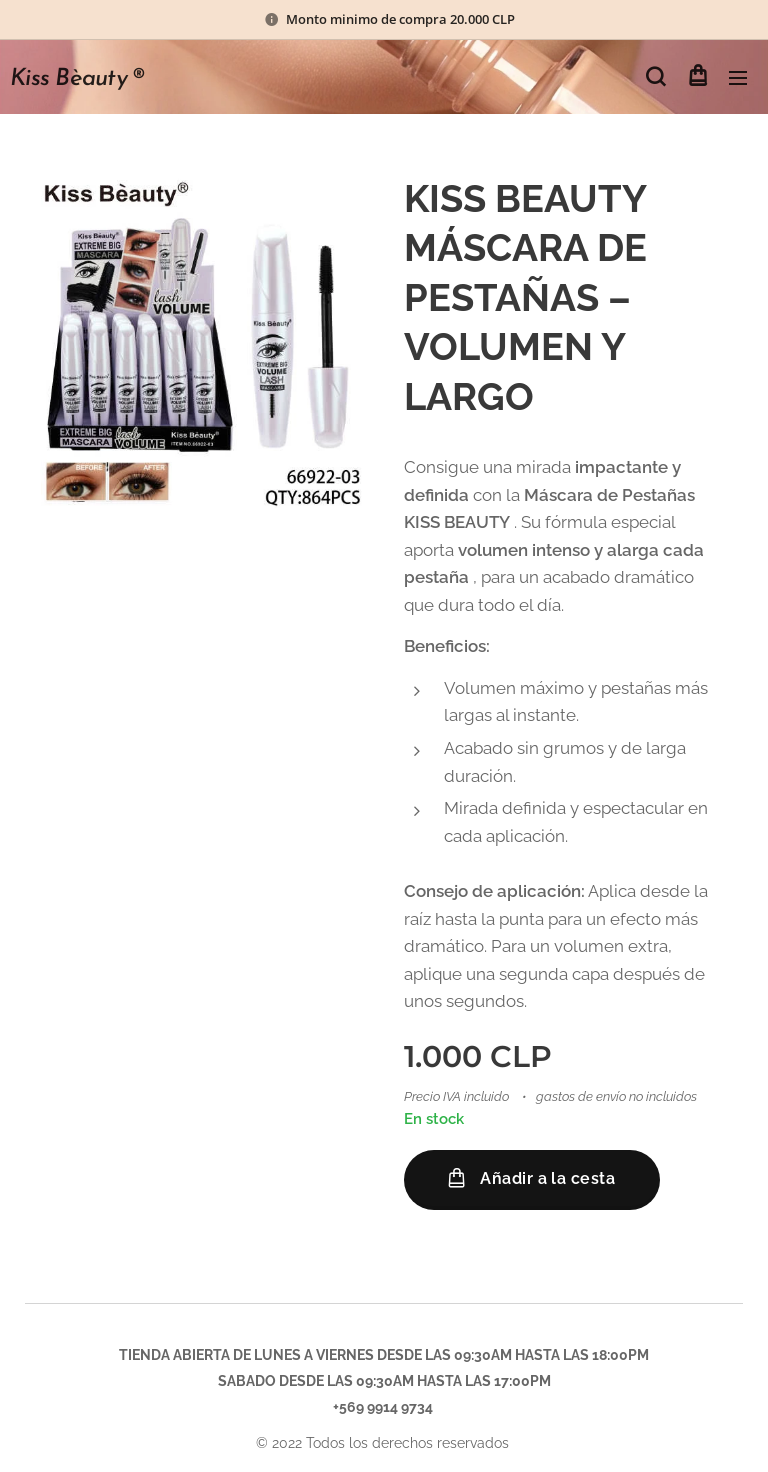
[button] (655, 77)
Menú (738, 78)
